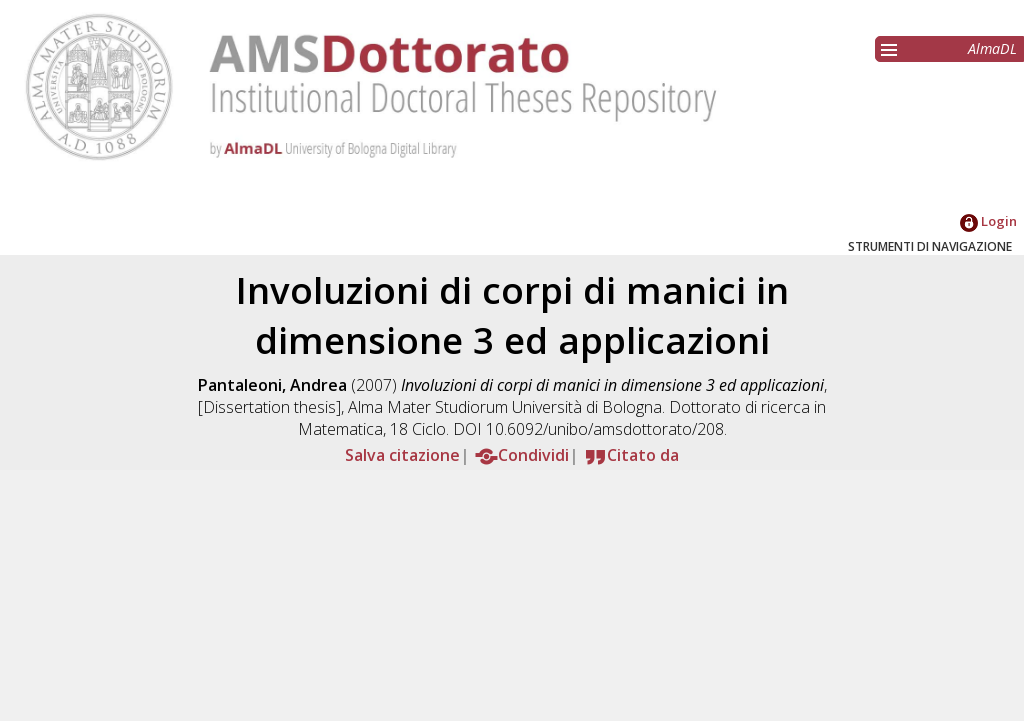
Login (988, 221)
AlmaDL (992, 48)
